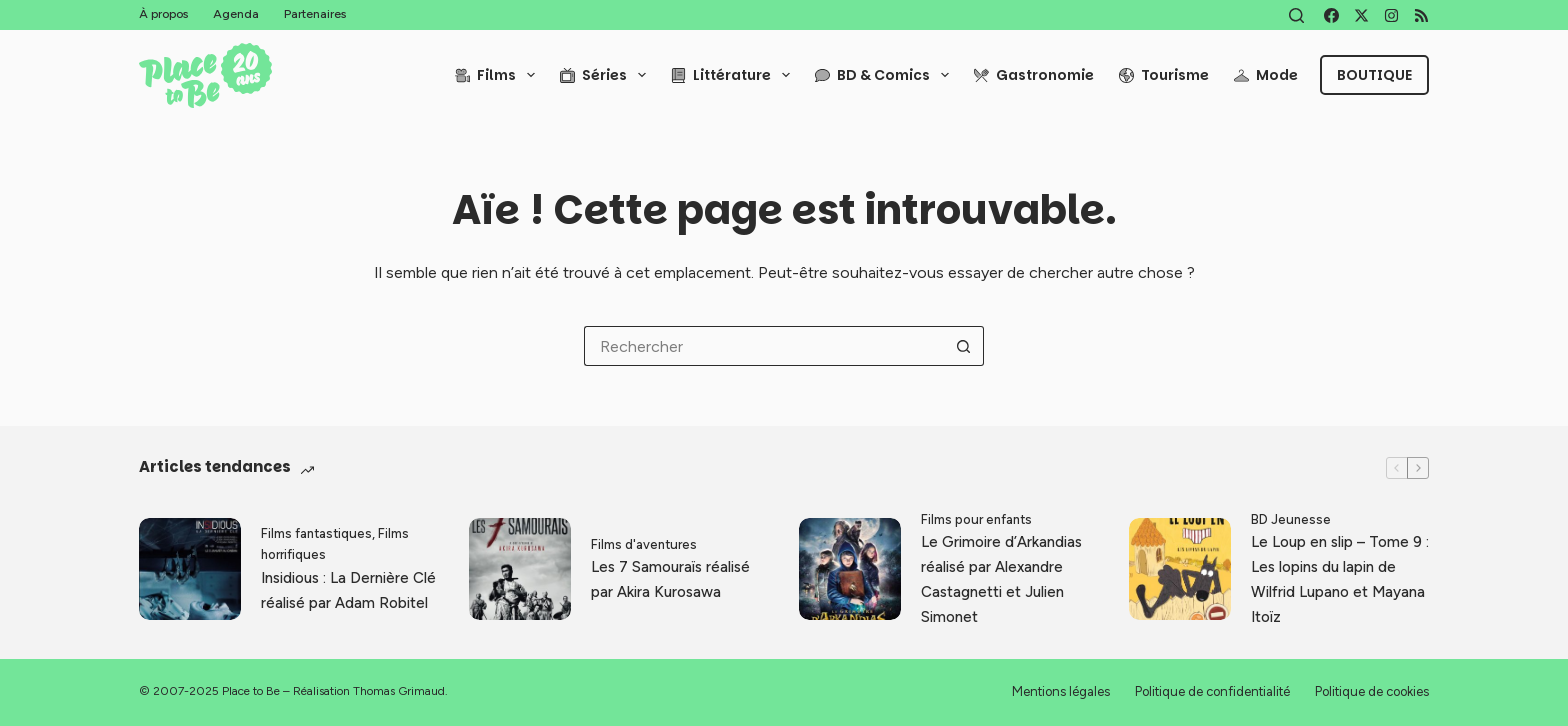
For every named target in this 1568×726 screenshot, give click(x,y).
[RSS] (1421, 15)
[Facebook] (1331, 15)
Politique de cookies (1372, 691)
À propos (163, 14)
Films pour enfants (976, 519)
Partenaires (315, 14)
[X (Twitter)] (1361, 15)
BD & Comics (886, 75)
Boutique (1374, 75)
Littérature (734, 75)
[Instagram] (1391, 15)
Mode (1266, 75)
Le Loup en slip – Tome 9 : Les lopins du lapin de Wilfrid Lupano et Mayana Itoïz (1340, 579)
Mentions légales (1061, 691)
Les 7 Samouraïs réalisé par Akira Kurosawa (670, 579)
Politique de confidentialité (1212, 691)
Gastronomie (1034, 75)
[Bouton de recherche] (964, 346)
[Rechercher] (1296, 15)
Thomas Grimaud (399, 691)
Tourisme (1164, 75)
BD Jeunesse (1291, 519)
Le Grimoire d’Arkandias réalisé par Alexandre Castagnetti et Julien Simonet (1001, 579)
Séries (607, 75)
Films (499, 75)
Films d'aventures (644, 544)
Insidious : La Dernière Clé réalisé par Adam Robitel (348, 590)
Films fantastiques (316, 533)
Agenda (236, 14)
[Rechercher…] (764, 346)
